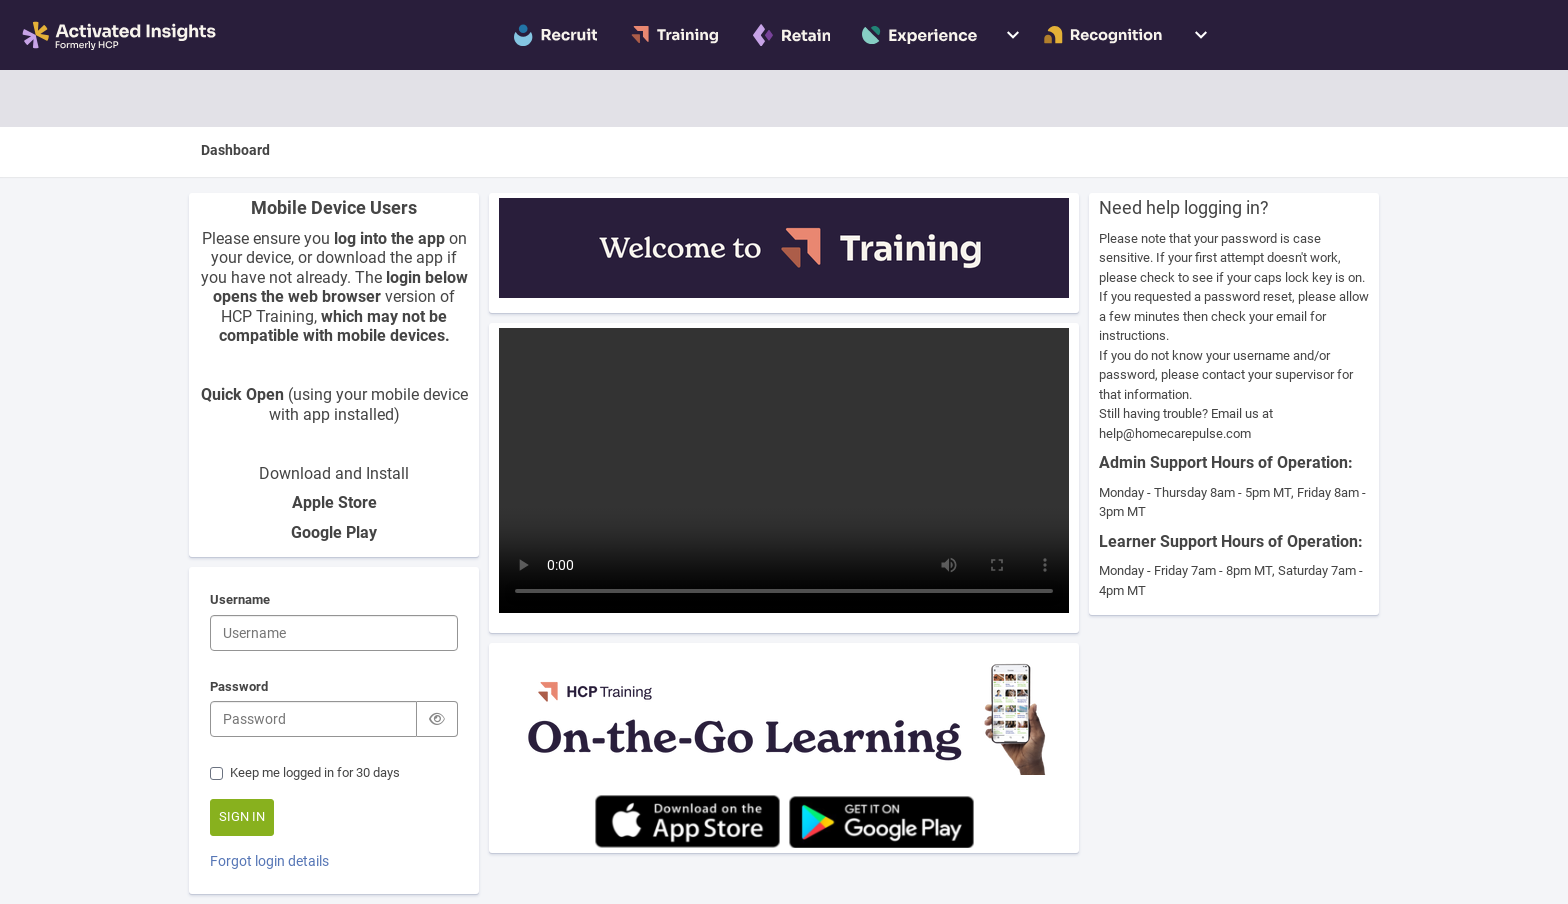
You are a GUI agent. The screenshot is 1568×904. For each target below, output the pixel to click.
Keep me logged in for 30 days (305, 772)
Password (239, 688)
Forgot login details (269, 861)
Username (240, 601)
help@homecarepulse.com (1175, 433)
